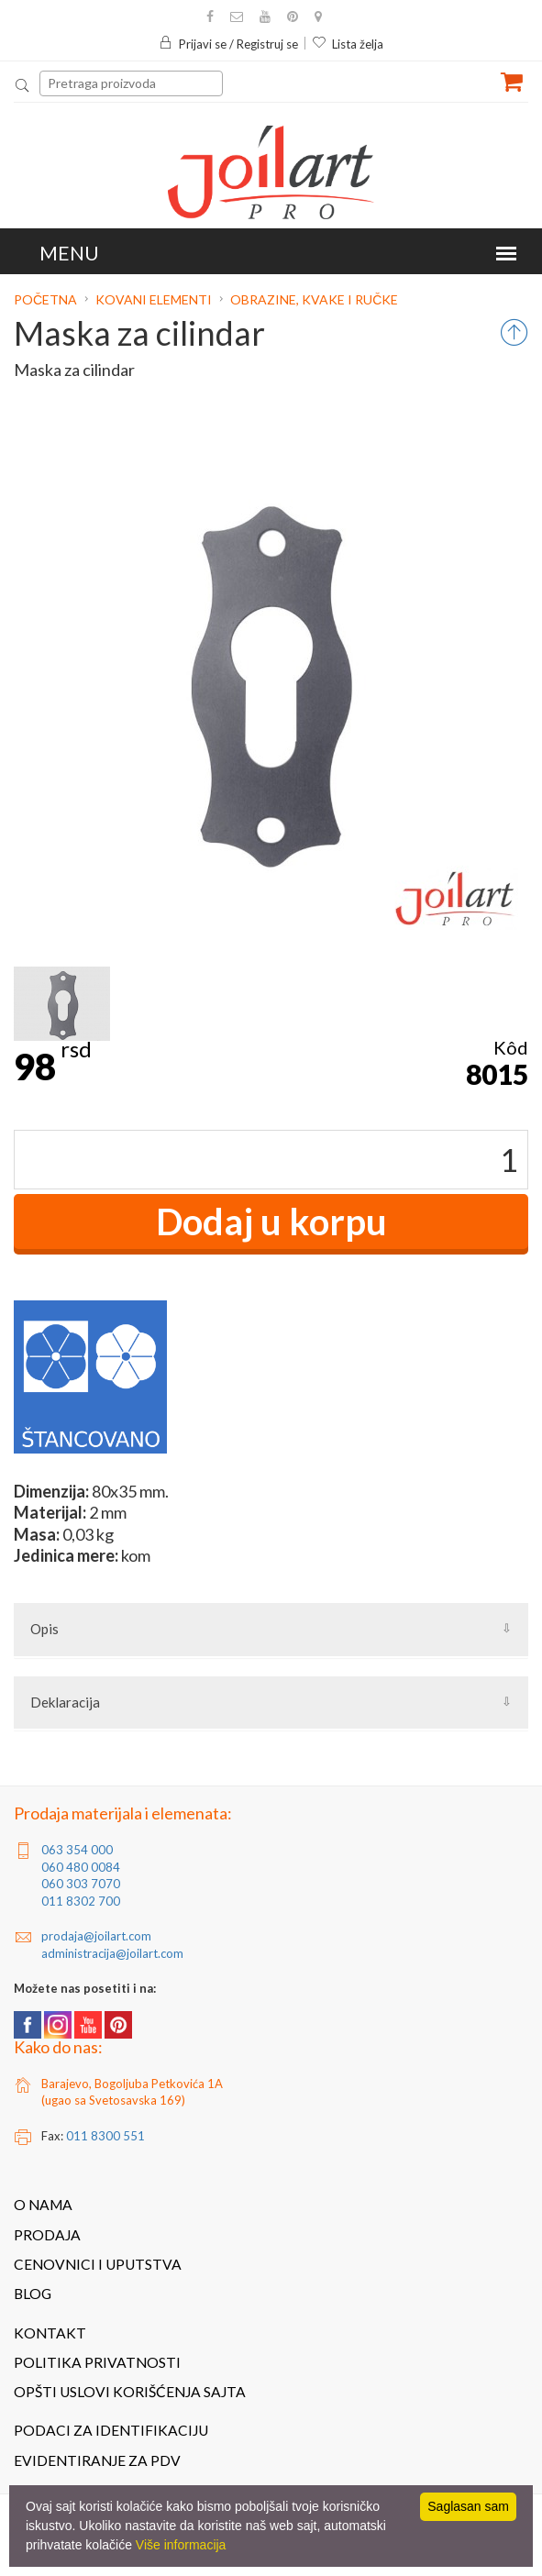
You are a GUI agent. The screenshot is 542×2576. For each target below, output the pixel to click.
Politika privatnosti (97, 2362)
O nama (43, 2204)
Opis (44, 1628)
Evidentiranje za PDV (97, 2460)
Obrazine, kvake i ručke (314, 299)
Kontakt (50, 2333)
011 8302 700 (80, 1901)
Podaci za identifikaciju (111, 2430)
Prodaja (47, 2235)
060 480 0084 (80, 1867)
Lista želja (347, 44)
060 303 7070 (80, 1883)
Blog (32, 2293)
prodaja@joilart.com (96, 1936)
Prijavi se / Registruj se (228, 44)
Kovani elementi (153, 299)
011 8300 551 (105, 2135)
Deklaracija (65, 1702)
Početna (47, 299)
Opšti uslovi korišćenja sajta (130, 2391)
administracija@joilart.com (112, 1953)
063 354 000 (77, 1849)
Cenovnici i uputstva (98, 2264)
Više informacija (181, 2544)
